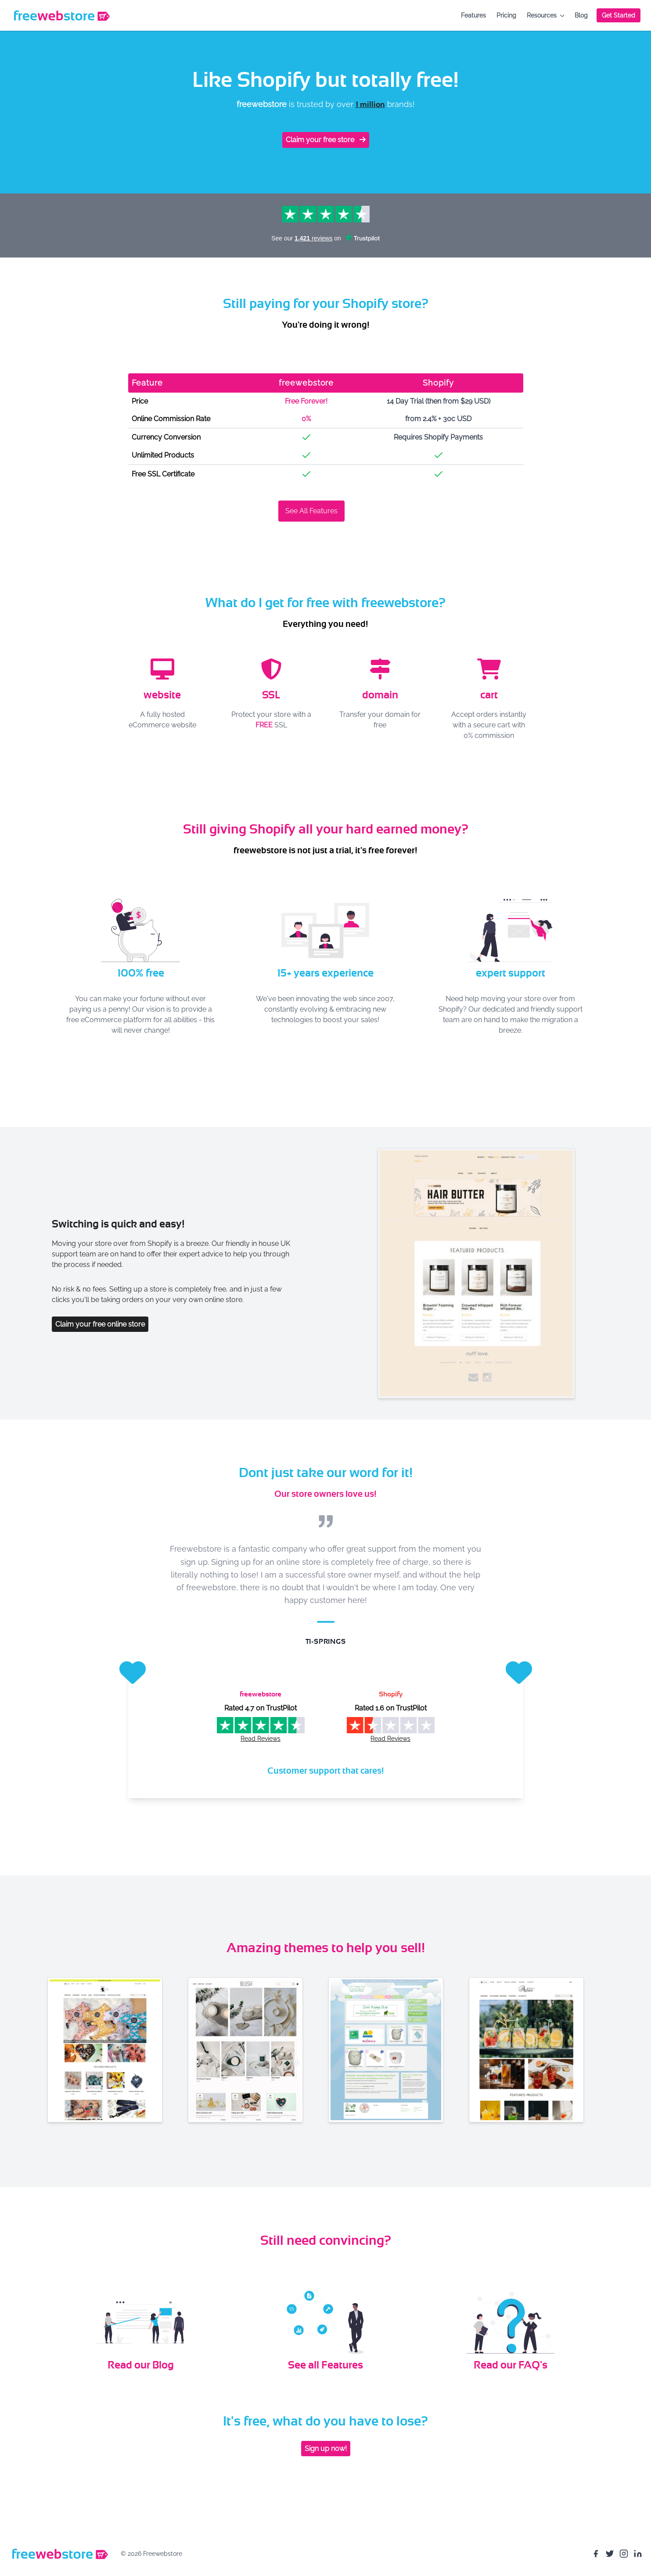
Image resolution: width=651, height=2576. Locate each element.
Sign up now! (326, 2448)
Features (473, 15)
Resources (545, 15)
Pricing (506, 15)
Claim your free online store (100, 1324)
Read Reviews (261, 1738)
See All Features (311, 511)
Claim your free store (326, 140)
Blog (581, 15)
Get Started (618, 15)
